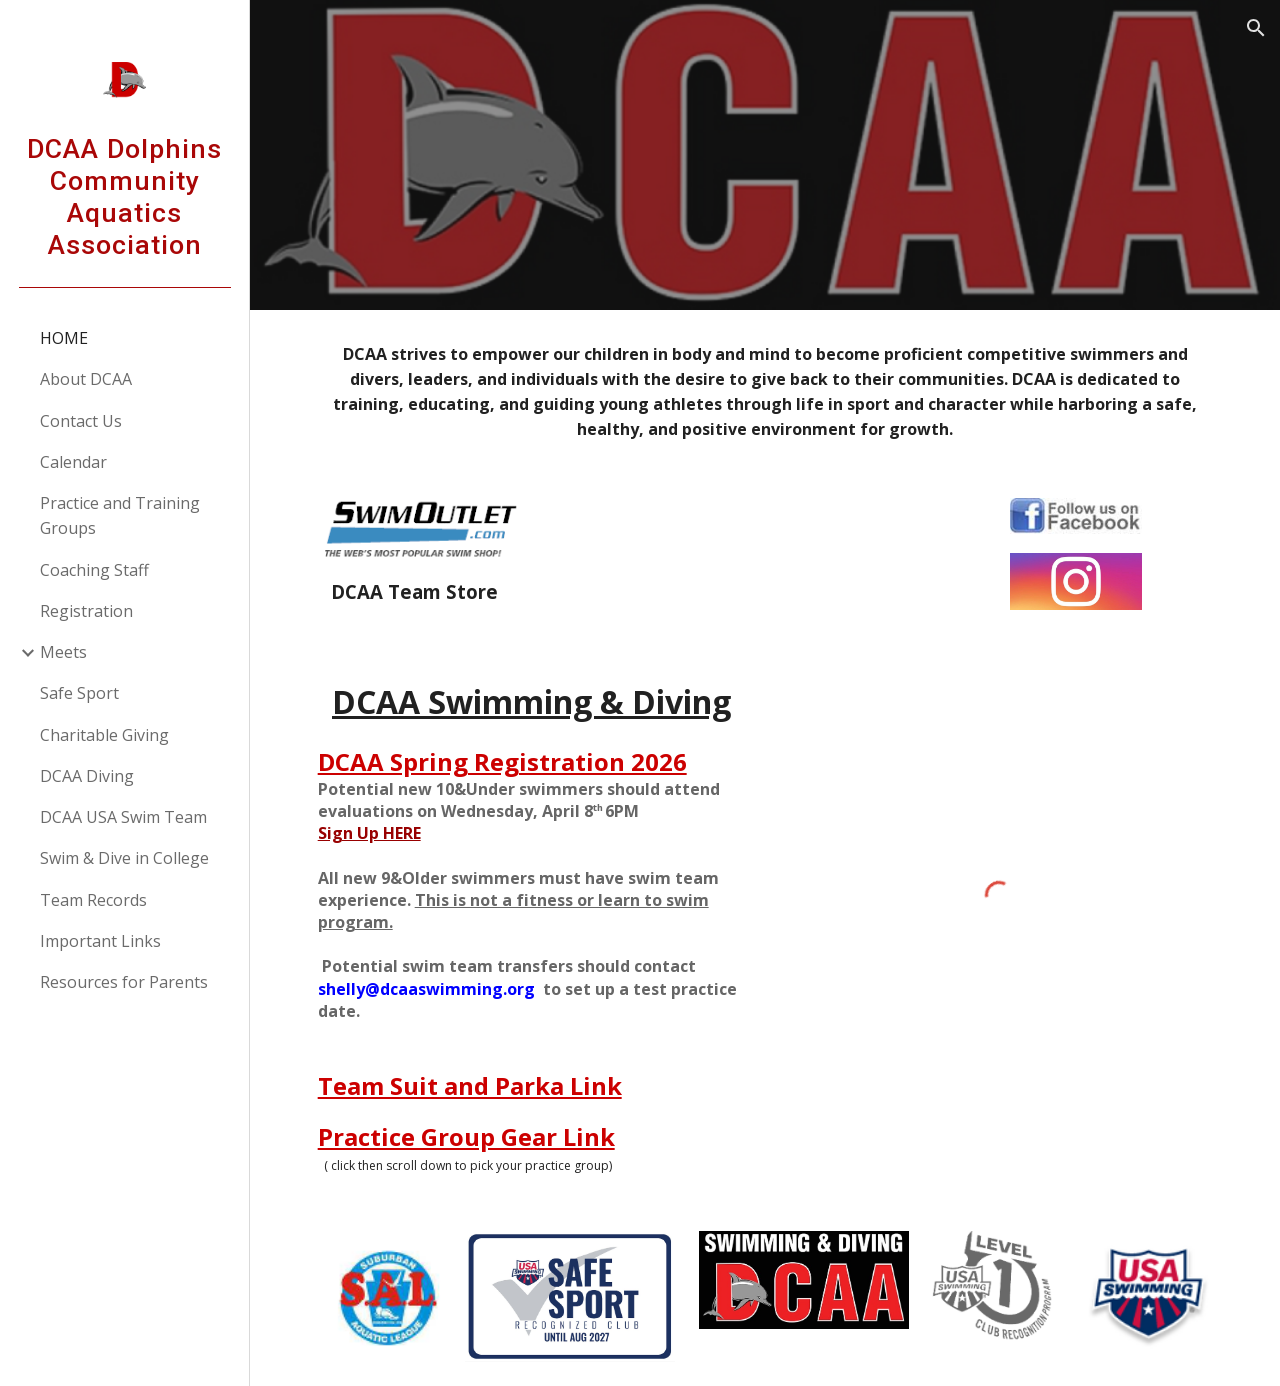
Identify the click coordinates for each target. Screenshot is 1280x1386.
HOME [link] (64, 338)
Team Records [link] (93, 900)
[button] (1256, 28)
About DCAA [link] (86, 379)
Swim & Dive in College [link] (124, 858)
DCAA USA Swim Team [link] (123, 817)
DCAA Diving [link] (87, 776)
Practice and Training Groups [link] (120, 515)
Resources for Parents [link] (124, 982)
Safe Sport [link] (79, 693)
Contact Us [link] (81, 421)
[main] (765, 392)
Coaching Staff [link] (94, 570)
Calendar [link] (73, 462)
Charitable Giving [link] (104, 735)
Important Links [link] (100, 941)
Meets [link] (63, 652)
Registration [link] (86, 611)
